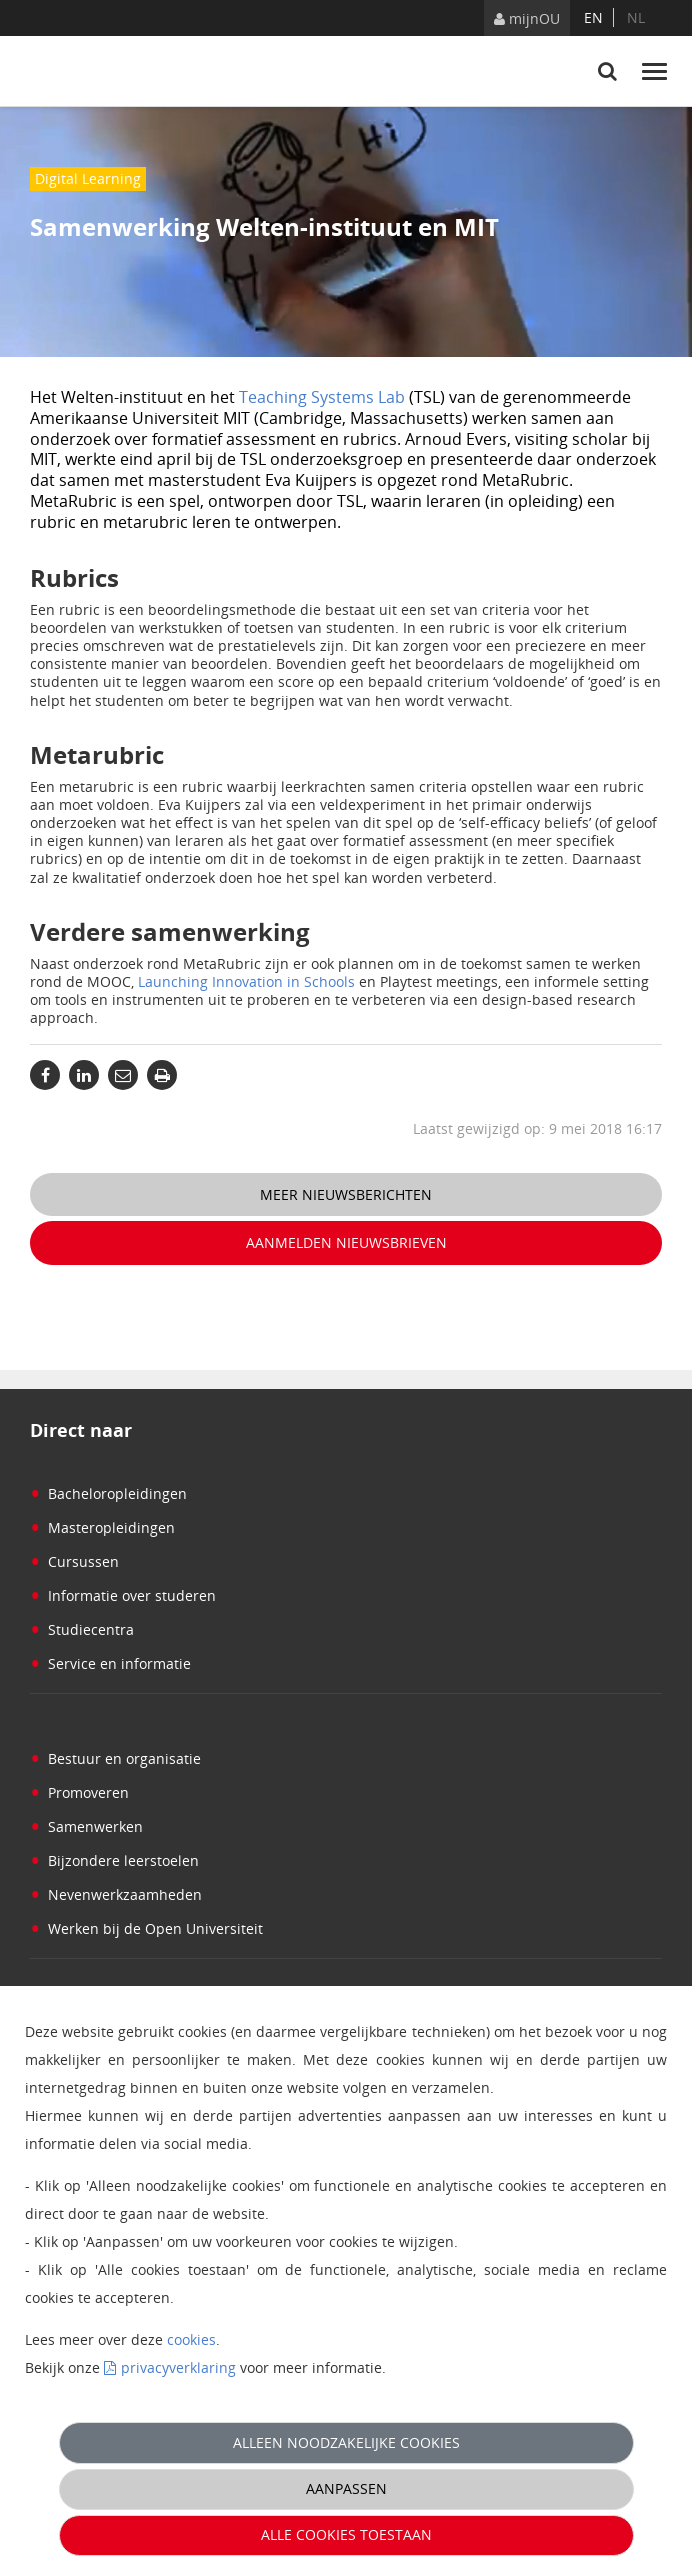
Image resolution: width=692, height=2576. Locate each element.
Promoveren (79, 1792)
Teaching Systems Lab (322, 397)
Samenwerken (86, 1826)
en (593, 17)
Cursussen (74, 1561)
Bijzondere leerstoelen (114, 1860)
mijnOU (527, 18)
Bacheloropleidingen (108, 1493)
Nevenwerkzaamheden (116, 1894)
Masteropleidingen (102, 1527)
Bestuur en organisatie (115, 1758)
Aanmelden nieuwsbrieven (346, 1242)
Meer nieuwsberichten (346, 1194)
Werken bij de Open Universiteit (146, 1928)
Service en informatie (110, 1663)
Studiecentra (82, 1629)
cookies (191, 2339)
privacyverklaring (178, 2367)
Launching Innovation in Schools (246, 981)
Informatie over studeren (123, 1595)
